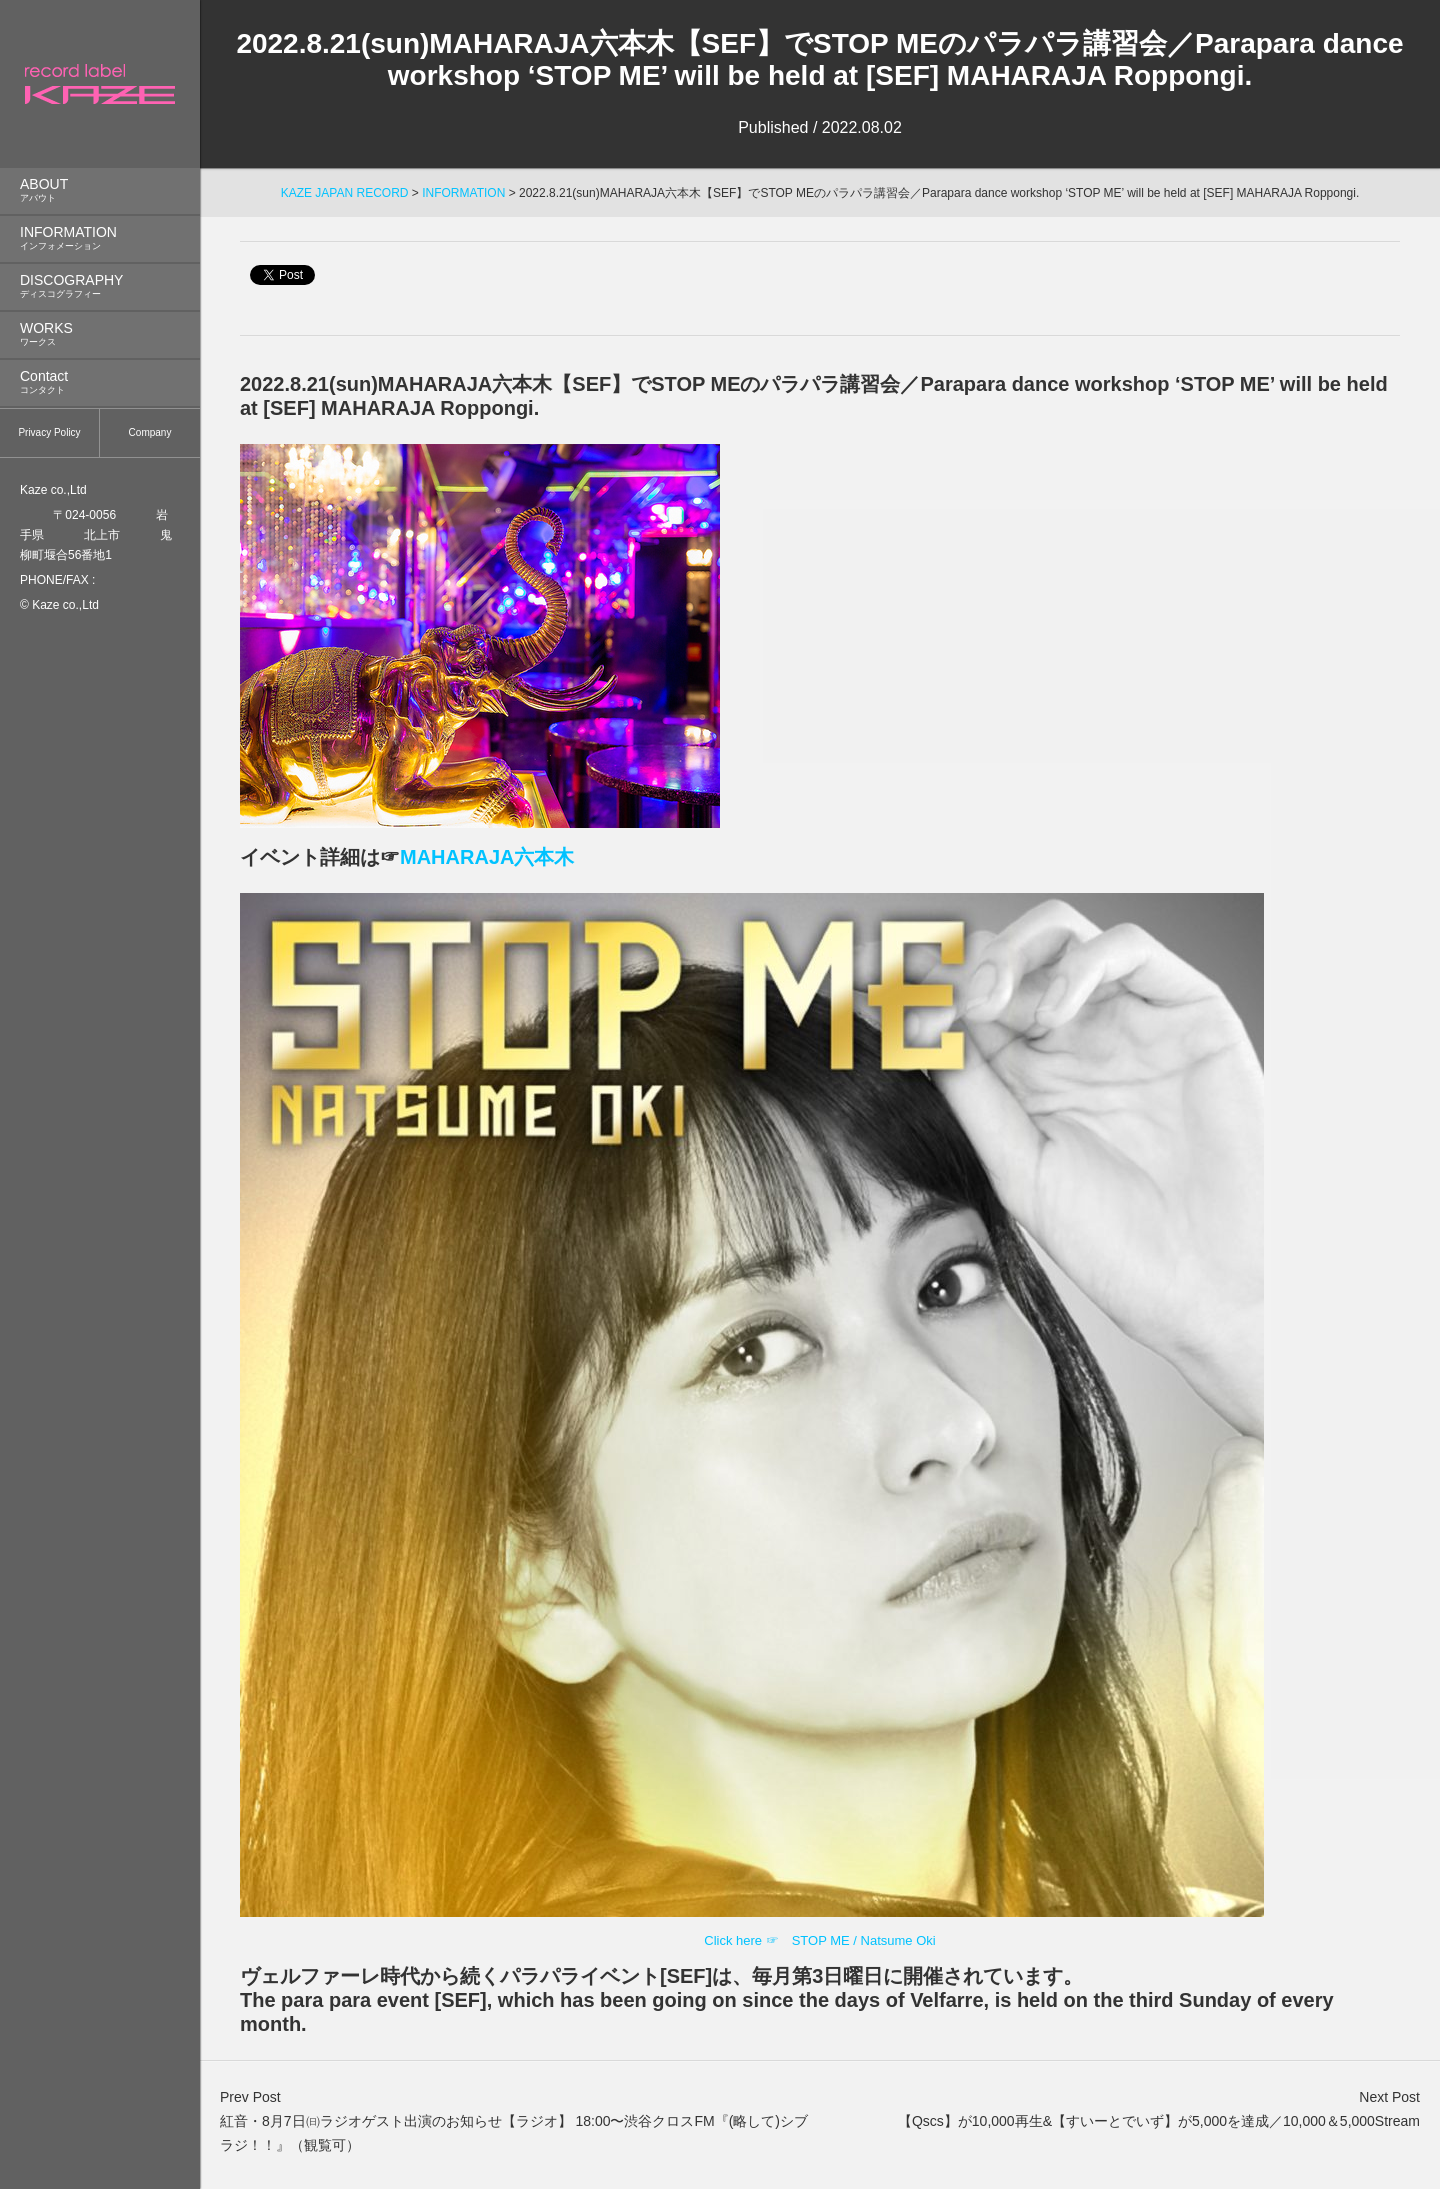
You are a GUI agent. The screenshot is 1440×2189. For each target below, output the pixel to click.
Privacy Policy (49, 432)
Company (150, 432)
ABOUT (100, 190)
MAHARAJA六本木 (487, 857)
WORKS (100, 334)
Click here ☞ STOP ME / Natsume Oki (819, 1940)
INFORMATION (100, 238)
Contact (100, 382)
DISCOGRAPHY (100, 286)
